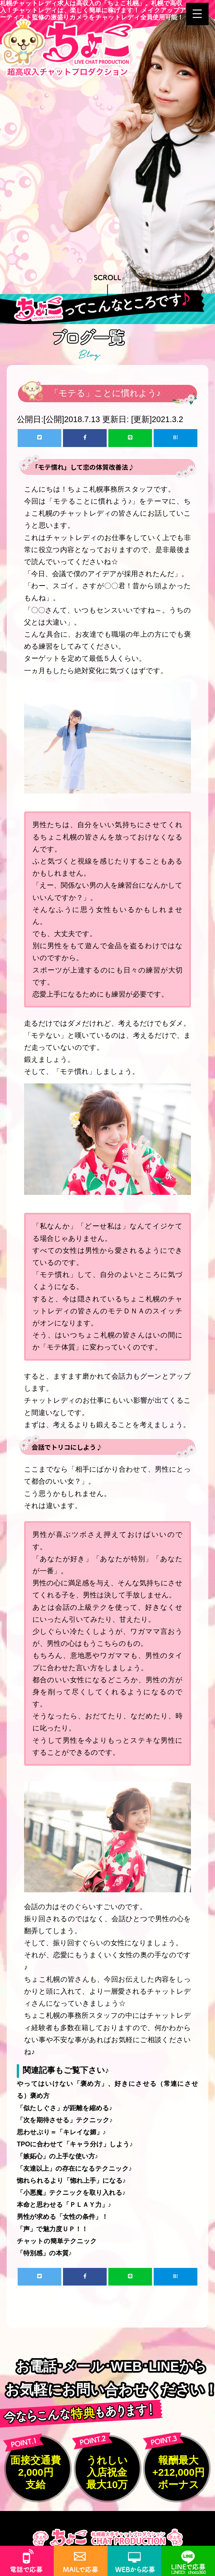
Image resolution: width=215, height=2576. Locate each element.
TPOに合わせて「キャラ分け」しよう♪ (75, 2144)
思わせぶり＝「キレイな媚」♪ (61, 2132)
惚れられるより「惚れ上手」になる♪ (71, 2180)
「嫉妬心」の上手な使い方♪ (57, 2156)
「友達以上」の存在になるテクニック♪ (74, 2168)
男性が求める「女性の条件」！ (62, 2216)
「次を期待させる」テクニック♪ (65, 2120)
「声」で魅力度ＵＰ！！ (52, 2229)
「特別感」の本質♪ (44, 2253)
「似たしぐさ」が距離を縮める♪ (65, 2108)
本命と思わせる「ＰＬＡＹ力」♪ (64, 2204)
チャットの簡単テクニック (57, 2241)
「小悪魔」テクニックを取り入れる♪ (71, 2192)
